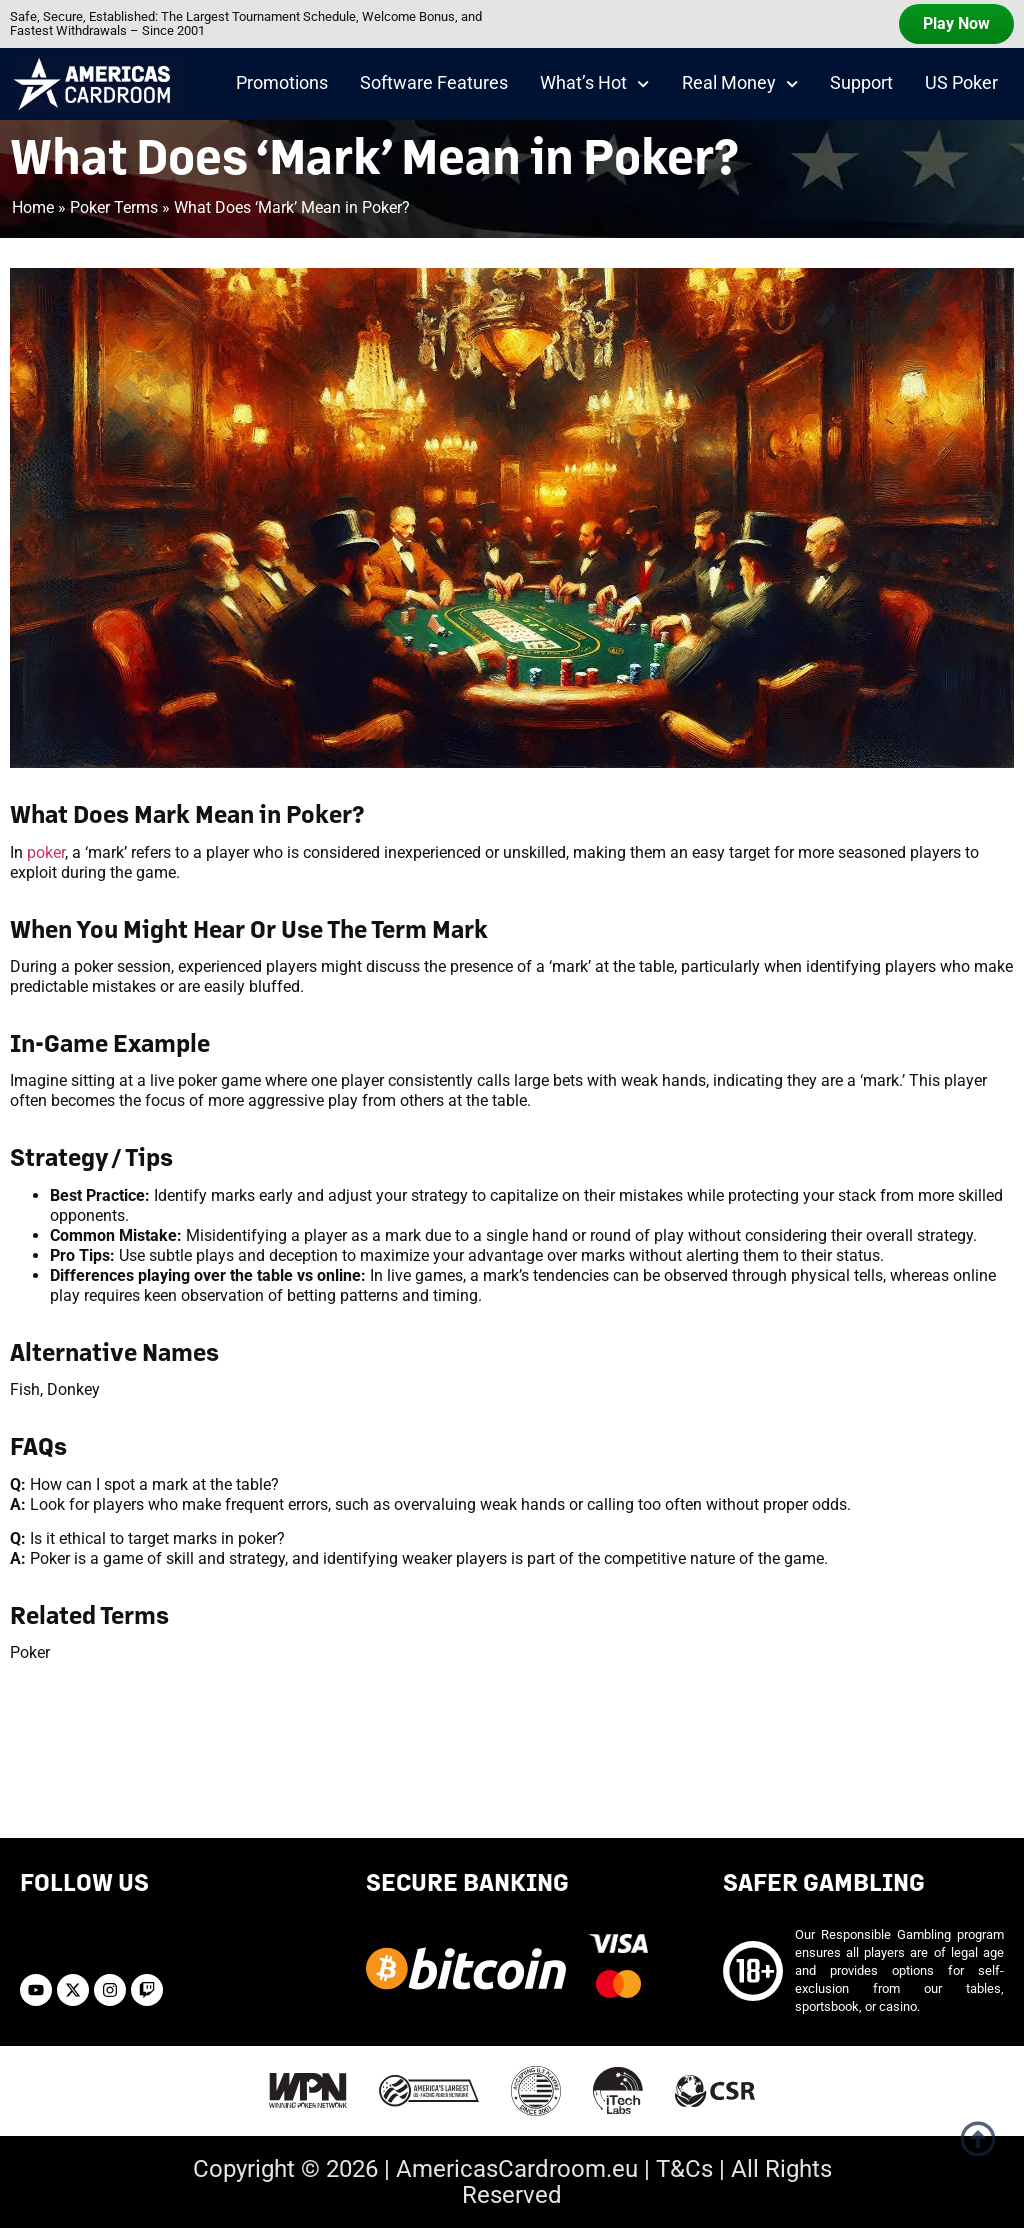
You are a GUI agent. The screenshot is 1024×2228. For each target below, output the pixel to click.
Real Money (740, 84)
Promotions (282, 83)
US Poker (961, 83)
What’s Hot (594, 84)
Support (861, 83)
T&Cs (684, 2169)
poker (46, 852)
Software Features (434, 83)
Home (33, 207)
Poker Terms (114, 207)
